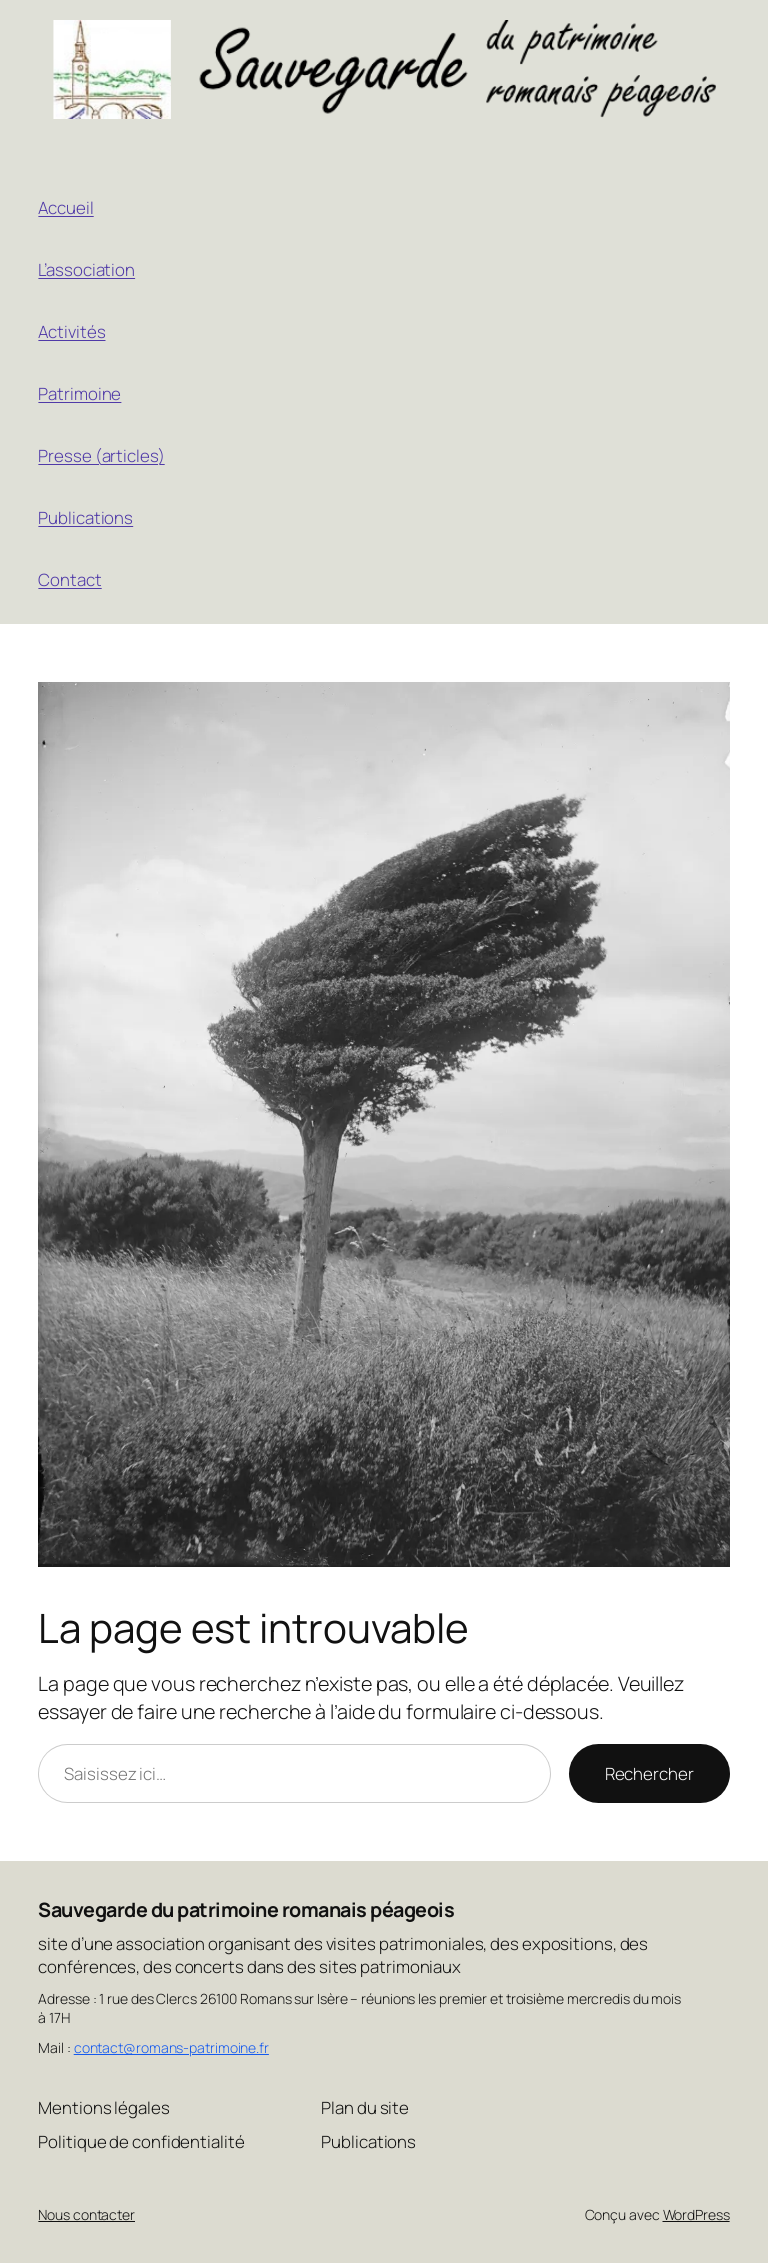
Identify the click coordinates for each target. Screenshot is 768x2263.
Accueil (65, 207)
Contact (69, 579)
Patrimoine (79, 393)
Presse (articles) (101, 455)
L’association (86, 269)
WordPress (696, 2214)
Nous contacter (86, 2214)
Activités (71, 331)
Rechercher (649, 1773)
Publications (85, 517)
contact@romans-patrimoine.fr (171, 2047)
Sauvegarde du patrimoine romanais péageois (246, 1909)
